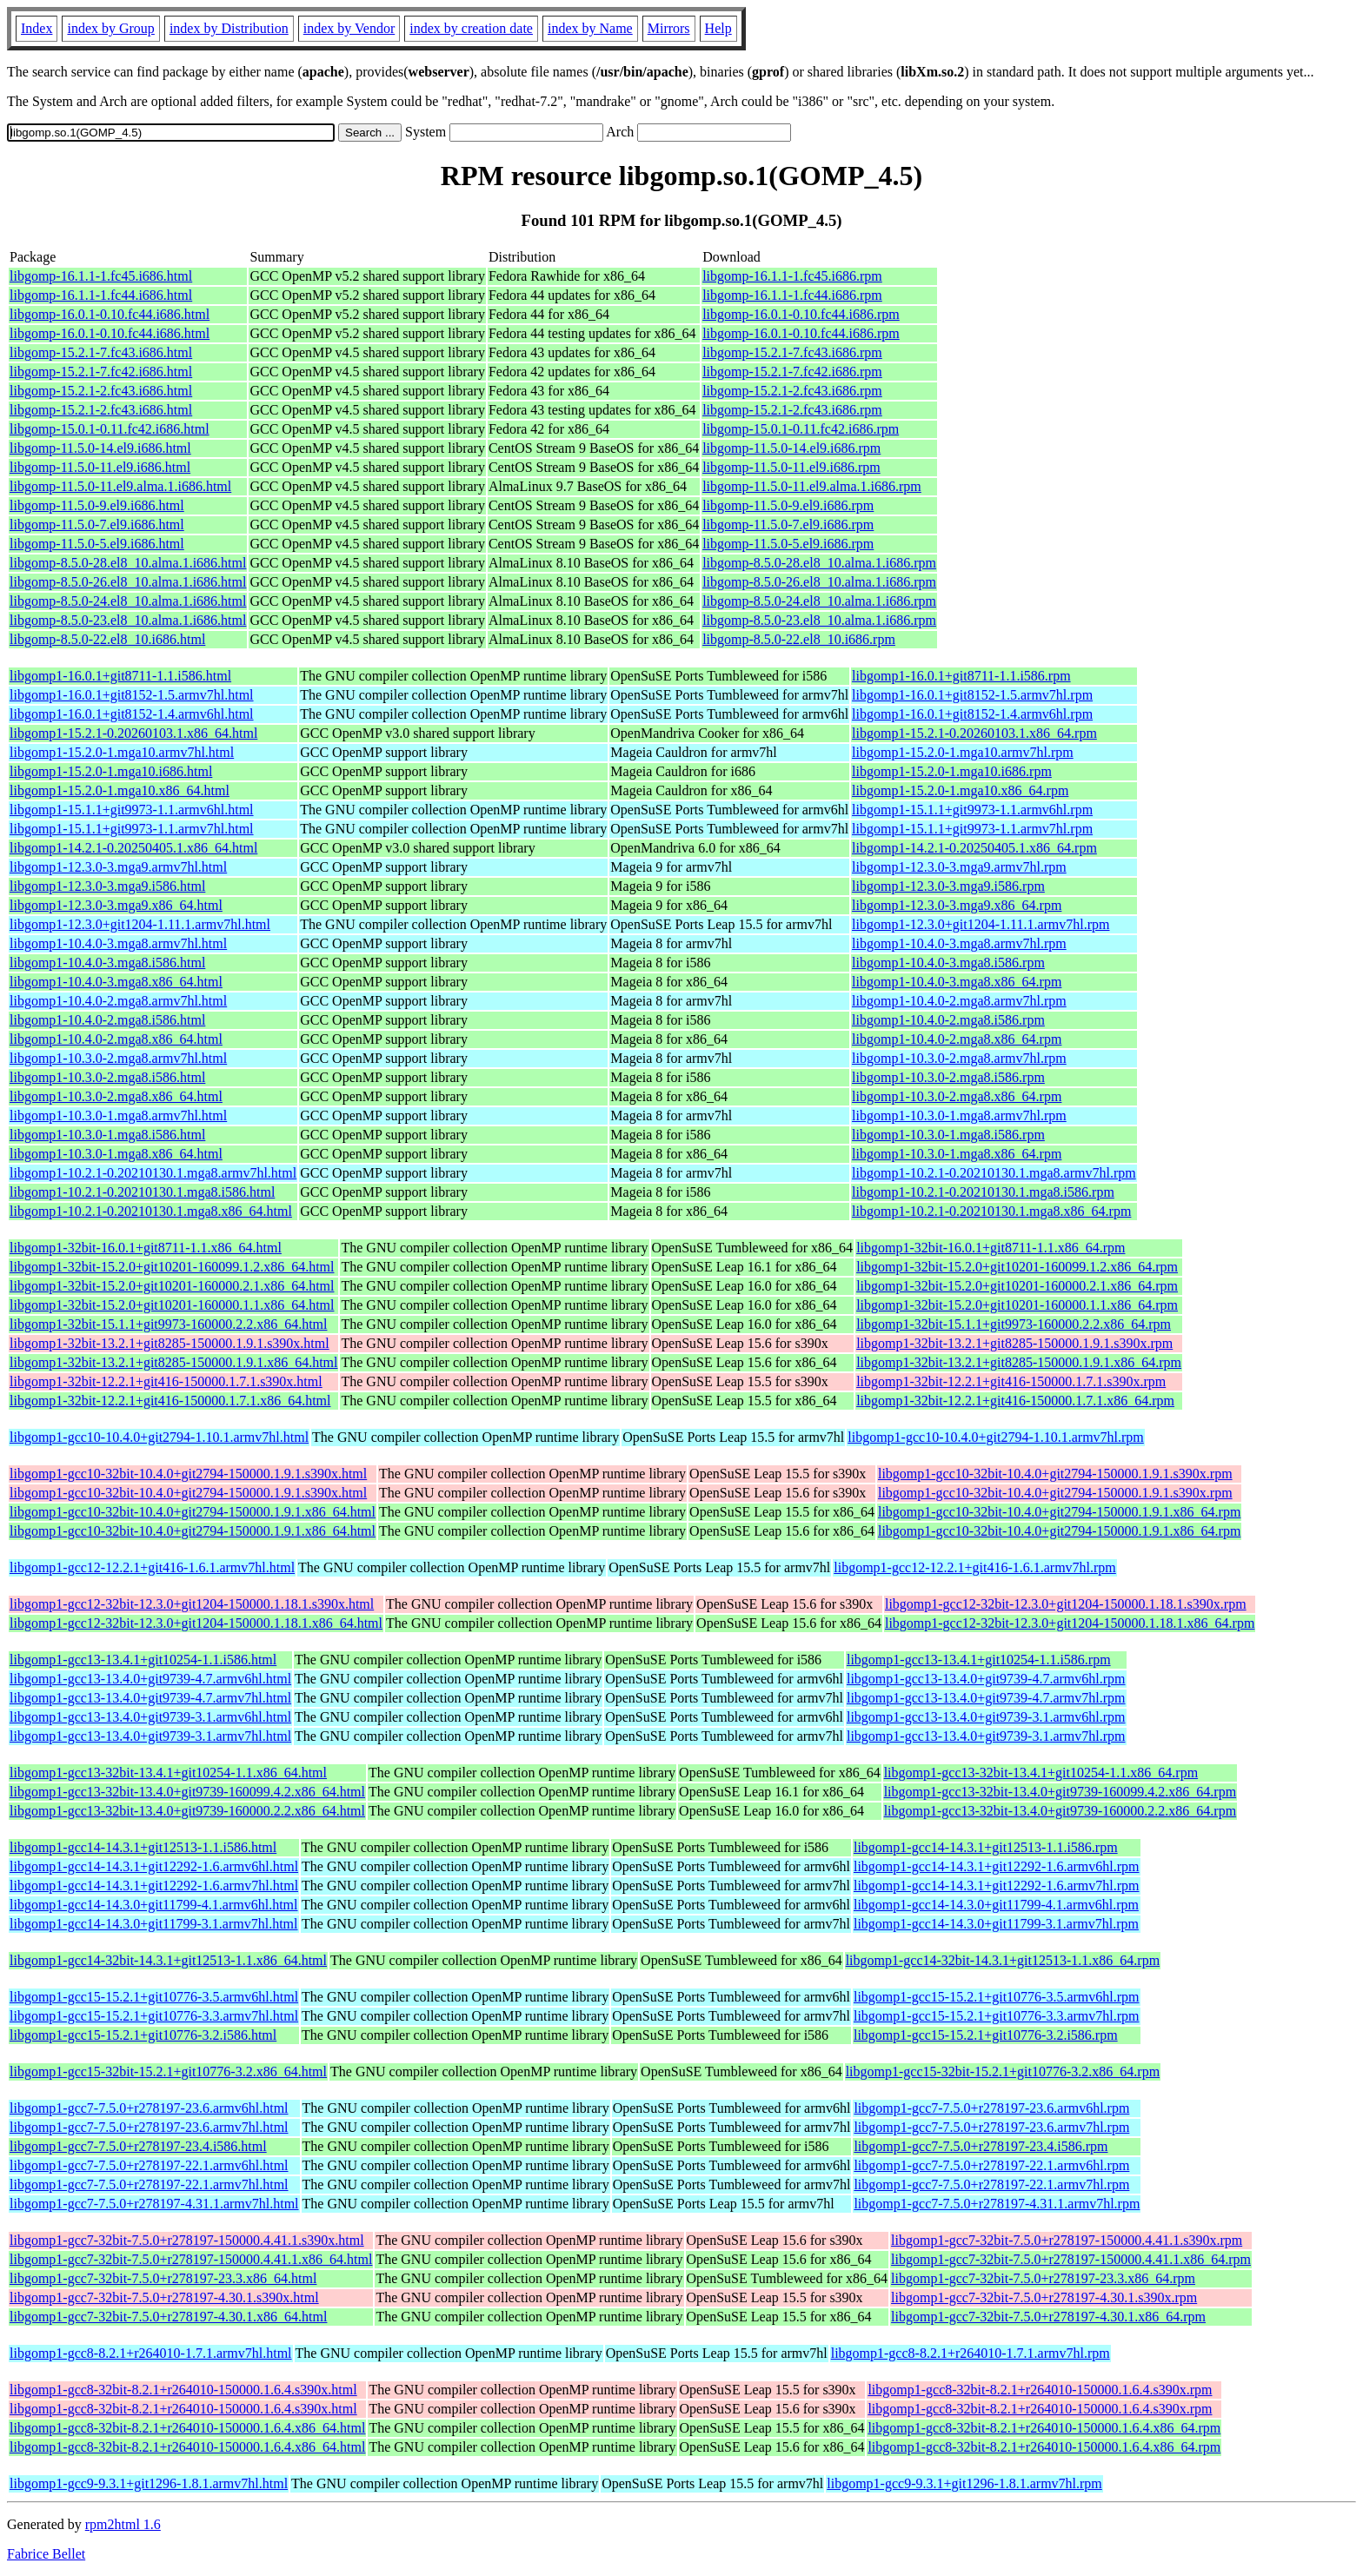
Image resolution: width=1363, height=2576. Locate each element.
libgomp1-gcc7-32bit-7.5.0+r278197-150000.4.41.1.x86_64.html (191, 2259)
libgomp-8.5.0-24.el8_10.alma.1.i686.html (128, 601)
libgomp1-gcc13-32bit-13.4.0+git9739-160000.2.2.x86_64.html (187, 1810)
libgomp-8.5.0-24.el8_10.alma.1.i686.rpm (819, 601)
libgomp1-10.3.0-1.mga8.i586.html (107, 1134)
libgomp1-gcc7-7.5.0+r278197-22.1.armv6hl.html (149, 2165)
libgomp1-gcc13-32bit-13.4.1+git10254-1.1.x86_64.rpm (1041, 1772)
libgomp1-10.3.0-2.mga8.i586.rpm (948, 1077)
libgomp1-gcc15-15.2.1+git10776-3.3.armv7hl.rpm (997, 2015)
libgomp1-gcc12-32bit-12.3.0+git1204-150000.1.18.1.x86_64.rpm (1069, 1623)
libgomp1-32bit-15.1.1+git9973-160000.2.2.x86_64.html (168, 1324)
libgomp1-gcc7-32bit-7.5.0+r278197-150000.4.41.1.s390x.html (187, 2240)
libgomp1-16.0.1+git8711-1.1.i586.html (120, 675)
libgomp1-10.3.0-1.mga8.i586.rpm (948, 1134)
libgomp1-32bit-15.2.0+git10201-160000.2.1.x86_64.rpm (1017, 1285)
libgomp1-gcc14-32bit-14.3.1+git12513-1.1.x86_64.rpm (1003, 1960)
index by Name (590, 28)
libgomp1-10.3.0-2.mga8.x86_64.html (116, 1096)
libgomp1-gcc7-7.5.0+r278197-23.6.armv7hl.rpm (991, 2127)
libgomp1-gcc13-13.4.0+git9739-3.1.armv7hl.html (150, 1736)
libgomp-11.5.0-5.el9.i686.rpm (788, 543)
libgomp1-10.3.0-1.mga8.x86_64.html (116, 1153)
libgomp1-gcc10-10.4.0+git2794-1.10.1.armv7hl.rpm (996, 1437)
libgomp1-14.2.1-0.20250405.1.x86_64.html (133, 847)
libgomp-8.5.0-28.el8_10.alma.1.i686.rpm (819, 562)
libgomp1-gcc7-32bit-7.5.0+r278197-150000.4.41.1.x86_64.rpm (1071, 2259)
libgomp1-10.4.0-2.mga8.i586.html (107, 1019)
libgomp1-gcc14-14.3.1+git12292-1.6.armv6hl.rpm (997, 1866)
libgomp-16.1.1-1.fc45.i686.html (101, 276)
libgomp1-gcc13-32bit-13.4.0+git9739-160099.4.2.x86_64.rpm (1060, 1791)
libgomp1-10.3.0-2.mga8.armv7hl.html (118, 1058)
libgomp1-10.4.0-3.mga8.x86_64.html (116, 981)
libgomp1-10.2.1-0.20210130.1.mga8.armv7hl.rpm (994, 1172)
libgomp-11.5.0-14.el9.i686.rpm (791, 448)
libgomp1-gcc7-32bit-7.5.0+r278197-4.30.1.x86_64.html (168, 2316)
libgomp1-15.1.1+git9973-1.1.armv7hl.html (132, 828)
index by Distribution (229, 28)
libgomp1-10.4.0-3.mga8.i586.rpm (948, 962)
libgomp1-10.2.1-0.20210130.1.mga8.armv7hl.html (153, 1172)
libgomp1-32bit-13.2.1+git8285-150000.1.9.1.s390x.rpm (1014, 1343)
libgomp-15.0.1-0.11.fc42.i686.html (109, 429)
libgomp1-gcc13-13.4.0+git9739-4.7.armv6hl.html (150, 1678)
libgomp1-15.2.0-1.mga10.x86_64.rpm (960, 790)
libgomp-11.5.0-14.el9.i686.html (100, 448)
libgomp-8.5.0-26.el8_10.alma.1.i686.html (128, 581)
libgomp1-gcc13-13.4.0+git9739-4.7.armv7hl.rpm (986, 1697)
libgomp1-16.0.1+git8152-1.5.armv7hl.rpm (972, 694)
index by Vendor (349, 28)
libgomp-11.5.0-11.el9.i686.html (100, 467)
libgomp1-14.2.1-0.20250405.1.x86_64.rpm (974, 847)
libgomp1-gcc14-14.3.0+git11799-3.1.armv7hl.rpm (996, 1923)
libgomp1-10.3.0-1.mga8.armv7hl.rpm (959, 1115)
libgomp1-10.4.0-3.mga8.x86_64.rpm (956, 981)
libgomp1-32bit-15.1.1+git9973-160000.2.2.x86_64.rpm (1013, 1324)
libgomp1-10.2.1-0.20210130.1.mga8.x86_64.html (151, 1211)
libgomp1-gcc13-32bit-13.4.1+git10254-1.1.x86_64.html (168, 1772)
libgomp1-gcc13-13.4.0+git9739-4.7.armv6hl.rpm (986, 1678)
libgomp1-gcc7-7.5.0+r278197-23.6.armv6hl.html (149, 2108)
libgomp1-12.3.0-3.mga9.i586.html (107, 886)
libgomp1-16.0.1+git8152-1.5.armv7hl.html (132, 694)
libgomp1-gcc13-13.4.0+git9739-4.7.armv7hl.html (150, 1697)
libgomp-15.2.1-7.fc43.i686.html (101, 352)
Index (36, 28)
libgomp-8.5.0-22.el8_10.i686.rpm (798, 639)
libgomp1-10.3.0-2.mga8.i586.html (107, 1077)
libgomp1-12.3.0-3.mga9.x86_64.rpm (956, 905)
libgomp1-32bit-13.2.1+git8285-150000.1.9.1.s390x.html (169, 1343)
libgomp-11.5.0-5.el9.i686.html (97, 543)
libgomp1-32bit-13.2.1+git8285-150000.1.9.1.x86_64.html (173, 1362)
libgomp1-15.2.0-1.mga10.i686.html (111, 771)
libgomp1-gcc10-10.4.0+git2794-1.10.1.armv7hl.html (159, 1437)
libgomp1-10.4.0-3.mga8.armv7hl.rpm (959, 943)
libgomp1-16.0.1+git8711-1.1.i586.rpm (961, 675)
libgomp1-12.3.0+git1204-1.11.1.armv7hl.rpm (980, 924)
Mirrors (669, 28)
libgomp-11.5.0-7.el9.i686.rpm (788, 524)
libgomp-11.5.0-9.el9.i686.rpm (788, 505)
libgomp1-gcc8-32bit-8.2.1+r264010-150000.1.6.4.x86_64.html (187, 2427)
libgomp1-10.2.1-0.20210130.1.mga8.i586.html (142, 1192)
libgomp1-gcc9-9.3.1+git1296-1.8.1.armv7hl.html (149, 2483)
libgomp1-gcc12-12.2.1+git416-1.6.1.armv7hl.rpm (975, 1567)
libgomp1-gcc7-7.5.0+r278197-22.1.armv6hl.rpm (991, 2165)
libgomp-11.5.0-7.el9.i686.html (97, 524)
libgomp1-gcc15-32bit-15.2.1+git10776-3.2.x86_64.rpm (1003, 2071)
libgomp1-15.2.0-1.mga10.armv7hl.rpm (963, 752)
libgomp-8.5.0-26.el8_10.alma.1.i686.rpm (819, 581)
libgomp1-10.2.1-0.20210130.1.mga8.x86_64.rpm (991, 1211)
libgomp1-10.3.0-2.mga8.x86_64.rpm (956, 1096)
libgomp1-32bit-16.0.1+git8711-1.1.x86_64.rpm (990, 1247)
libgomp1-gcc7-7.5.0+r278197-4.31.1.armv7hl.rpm (997, 2203)
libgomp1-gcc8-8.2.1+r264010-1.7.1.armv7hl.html (151, 2353)
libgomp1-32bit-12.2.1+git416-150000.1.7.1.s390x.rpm (1011, 1381)
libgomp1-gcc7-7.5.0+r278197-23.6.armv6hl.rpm (991, 2108)
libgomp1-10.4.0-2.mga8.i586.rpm (948, 1019)
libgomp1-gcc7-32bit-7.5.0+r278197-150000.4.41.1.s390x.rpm (1066, 2240)
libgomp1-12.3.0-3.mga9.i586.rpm (948, 886)
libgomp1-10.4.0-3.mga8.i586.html (107, 962)
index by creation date (471, 28)
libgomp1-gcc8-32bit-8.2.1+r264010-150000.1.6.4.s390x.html (183, 2389)
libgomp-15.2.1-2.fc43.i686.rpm (792, 390)
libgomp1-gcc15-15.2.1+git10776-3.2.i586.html (143, 2035)
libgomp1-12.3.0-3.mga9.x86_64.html (116, 905)
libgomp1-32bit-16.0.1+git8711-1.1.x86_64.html (146, 1247)
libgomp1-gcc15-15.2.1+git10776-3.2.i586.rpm (986, 2035)
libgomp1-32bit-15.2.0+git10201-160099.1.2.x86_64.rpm (1017, 1266)
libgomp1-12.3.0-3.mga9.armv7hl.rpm (959, 867)
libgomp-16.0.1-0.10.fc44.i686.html (109, 314)
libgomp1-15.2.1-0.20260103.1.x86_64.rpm (974, 733)
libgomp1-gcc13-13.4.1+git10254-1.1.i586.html (143, 1659)
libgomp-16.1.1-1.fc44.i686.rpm (792, 295)
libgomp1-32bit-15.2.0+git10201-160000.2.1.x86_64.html (172, 1285)
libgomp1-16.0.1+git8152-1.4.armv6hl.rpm (972, 714)
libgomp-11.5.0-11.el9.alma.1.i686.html (120, 486)
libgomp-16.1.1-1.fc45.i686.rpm (792, 276)
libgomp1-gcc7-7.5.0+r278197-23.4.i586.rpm (980, 2146)
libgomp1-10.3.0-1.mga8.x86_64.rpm (956, 1153)
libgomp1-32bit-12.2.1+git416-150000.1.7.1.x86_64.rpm (1015, 1400)
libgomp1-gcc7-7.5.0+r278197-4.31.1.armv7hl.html (154, 2203)
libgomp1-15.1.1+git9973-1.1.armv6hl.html (132, 809)
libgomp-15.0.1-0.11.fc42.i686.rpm (800, 429)
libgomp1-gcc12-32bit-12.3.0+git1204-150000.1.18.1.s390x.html (192, 1604)
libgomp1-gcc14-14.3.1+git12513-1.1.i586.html (143, 1847)
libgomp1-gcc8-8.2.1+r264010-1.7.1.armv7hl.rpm (970, 2353)
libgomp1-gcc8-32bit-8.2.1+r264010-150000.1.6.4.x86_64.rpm (1044, 2427)
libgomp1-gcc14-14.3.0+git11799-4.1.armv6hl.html (154, 1904)
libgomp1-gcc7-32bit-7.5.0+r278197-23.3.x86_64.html (163, 2278)
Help (718, 28)
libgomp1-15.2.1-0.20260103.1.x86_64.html (133, 733)
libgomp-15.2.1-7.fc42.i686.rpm (792, 371)
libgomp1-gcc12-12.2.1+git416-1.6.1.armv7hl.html (152, 1567)
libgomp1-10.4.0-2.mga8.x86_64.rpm (956, 1039)
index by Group (110, 28)
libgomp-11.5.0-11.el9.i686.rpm (791, 467)
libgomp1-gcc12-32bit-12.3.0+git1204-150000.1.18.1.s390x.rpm (1066, 1604)
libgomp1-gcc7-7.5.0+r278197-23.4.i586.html (138, 2146)
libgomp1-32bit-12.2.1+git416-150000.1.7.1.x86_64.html (170, 1400)
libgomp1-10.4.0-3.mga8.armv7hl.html (118, 943)
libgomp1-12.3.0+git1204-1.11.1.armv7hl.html (140, 924)
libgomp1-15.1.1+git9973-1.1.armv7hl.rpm (972, 828)
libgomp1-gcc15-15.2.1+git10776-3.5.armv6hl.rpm (997, 1996)
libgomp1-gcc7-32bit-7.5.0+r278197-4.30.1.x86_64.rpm (1048, 2316)
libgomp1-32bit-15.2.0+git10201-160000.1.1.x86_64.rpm (1017, 1305)
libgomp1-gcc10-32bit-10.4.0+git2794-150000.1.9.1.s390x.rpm (1055, 1473)
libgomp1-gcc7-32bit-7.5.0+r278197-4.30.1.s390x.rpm (1044, 2297)
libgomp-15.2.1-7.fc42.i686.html (101, 371)
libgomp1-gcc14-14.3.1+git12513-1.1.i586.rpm (986, 1847)
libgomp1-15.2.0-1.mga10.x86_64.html (119, 790)
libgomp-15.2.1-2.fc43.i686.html (101, 390)
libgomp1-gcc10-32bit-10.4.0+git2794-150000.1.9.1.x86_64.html (193, 1511)
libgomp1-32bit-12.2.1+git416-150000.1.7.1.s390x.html (166, 1381)
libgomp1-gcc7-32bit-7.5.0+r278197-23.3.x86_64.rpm (1043, 2278)
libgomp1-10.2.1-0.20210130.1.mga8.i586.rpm (983, 1192)
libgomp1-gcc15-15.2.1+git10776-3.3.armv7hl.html (154, 2015)
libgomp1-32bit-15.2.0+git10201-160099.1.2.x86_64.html (172, 1266)
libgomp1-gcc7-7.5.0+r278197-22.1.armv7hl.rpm (991, 2184)
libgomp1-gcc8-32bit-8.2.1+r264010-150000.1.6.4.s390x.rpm (1040, 2389)
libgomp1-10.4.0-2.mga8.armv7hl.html (118, 1000)
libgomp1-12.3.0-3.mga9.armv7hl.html (118, 867)
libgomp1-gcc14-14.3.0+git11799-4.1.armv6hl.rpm (996, 1904)
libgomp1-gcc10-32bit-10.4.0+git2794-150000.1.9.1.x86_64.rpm (1059, 1511)
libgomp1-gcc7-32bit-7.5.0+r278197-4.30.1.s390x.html (164, 2297)
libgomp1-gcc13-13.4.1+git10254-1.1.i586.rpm (979, 1659)
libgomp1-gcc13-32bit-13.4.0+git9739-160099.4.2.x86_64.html (187, 1791)
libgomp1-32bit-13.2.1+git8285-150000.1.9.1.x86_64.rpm (1018, 1362)
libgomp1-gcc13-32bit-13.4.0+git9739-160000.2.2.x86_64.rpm (1060, 1810)
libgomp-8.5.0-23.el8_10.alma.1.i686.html (128, 620)
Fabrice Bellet (46, 2553)
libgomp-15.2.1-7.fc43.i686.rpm (792, 352)
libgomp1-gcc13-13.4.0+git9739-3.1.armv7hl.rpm (986, 1736)
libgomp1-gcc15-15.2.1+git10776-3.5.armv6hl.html (154, 1996)
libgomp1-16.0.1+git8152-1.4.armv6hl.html (132, 714)
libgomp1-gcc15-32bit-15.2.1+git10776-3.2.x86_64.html (168, 2071)
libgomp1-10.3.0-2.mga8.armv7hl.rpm (959, 1058)
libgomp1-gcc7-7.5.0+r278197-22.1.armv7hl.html (149, 2184)
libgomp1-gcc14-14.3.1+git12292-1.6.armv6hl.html (154, 1866)
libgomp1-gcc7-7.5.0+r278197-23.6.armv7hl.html (149, 2127)
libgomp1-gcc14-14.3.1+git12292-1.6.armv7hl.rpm (997, 1885)
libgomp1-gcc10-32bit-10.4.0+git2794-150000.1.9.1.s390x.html (188, 1473)
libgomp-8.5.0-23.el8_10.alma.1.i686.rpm (819, 620)
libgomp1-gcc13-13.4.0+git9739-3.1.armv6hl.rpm (986, 1717)
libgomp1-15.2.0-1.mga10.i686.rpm (952, 771)
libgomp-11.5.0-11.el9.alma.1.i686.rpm (811, 486)
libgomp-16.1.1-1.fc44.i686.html (101, 295)
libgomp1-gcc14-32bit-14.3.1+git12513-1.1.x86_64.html (168, 1960)
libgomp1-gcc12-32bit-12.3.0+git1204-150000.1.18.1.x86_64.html (196, 1623)
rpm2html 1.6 (123, 2524)
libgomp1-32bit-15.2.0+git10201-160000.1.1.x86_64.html (172, 1305)
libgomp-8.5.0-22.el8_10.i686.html (107, 639)
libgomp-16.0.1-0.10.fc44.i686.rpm (801, 314)
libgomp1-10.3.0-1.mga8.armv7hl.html (118, 1115)
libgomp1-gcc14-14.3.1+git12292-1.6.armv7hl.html (154, 1885)
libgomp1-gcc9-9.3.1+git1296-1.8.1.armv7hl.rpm (964, 2483)
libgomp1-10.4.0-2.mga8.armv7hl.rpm (959, 1000)
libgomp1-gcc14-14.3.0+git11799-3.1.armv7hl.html (154, 1923)
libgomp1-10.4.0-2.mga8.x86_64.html (116, 1039)
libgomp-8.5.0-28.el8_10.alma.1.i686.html (128, 562)
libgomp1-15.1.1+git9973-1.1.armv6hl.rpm (972, 809)
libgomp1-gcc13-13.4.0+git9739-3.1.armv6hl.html (150, 1717)
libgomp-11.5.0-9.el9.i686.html (97, 505)
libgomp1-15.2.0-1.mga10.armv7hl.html (122, 752)
